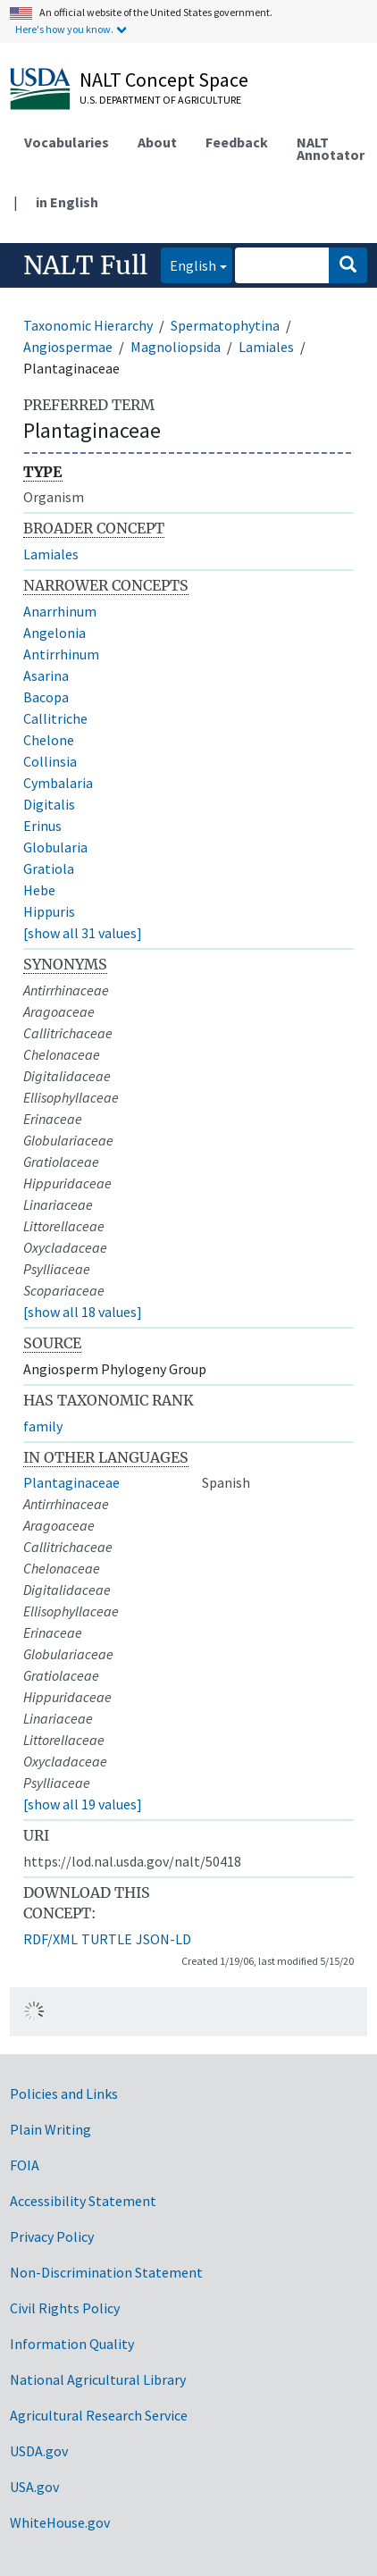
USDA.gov (39, 2451)
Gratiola (48, 868)
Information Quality (72, 2344)
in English (67, 202)
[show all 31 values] (82, 933)
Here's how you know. (64, 29)
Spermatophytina (225, 325)
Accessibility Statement (83, 2201)
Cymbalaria (58, 783)
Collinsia (50, 761)
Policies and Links (64, 2093)
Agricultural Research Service (99, 2415)
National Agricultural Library (98, 2379)
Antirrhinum (61, 654)
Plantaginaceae (71, 1482)
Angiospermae (68, 347)
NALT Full (85, 265)
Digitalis (49, 804)
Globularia (55, 847)
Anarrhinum (59, 611)
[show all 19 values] (82, 1804)
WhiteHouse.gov (60, 2522)
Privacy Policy (52, 2236)
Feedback (236, 142)
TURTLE (106, 1939)
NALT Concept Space (164, 79)
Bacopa (46, 697)
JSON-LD (163, 1939)
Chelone (48, 740)
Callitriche (55, 718)
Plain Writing (50, 2129)
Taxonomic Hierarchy (88, 325)
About (157, 142)
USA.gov (34, 2487)
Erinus (42, 826)
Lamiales (266, 347)
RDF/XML (50, 1939)
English (188, 264)
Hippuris (49, 911)
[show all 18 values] (82, 1312)
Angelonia (54, 633)
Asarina (46, 675)
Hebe (39, 890)
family (43, 1426)
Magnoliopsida (175, 347)
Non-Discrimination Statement (106, 2272)
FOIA (24, 2165)
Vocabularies (66, 142)
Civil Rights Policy (65, 2308)
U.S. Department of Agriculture (160, 99)
